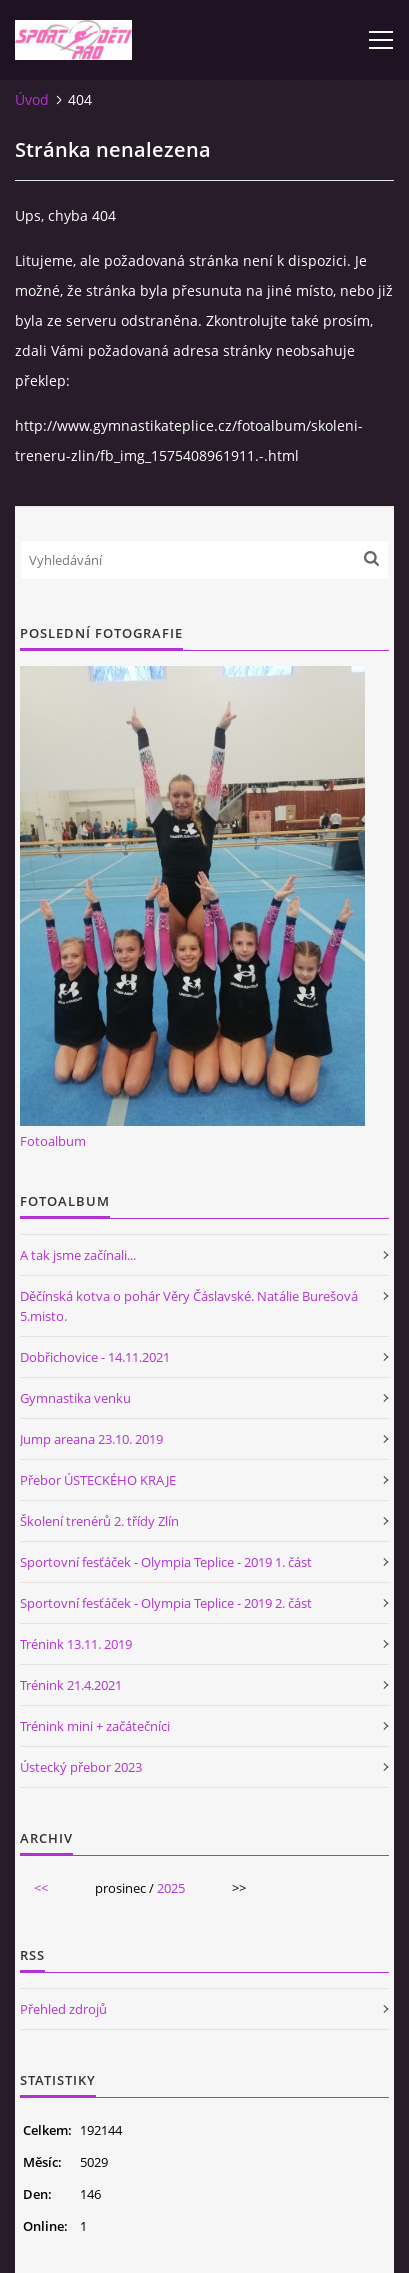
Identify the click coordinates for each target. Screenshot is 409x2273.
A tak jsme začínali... (78, 1255)
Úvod (32, 99)
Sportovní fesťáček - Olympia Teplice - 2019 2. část (166, 1603)
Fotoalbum (53, 1141)
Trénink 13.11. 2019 (76, 1644)
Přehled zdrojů (63, 2009)
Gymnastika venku (75, 1398)
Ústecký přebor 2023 (81, 1767)
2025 (171, 1888)
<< (41, 1888)
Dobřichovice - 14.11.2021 (95, 1357)
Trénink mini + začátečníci (95, 1726)
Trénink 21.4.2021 (71, 1685)
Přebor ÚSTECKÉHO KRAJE (98, 1480)
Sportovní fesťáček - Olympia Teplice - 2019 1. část (166, 1562)
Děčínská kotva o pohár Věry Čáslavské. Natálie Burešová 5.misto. (189, 1306)
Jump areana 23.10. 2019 (91, 1439)
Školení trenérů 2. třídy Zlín (99, 1521)
